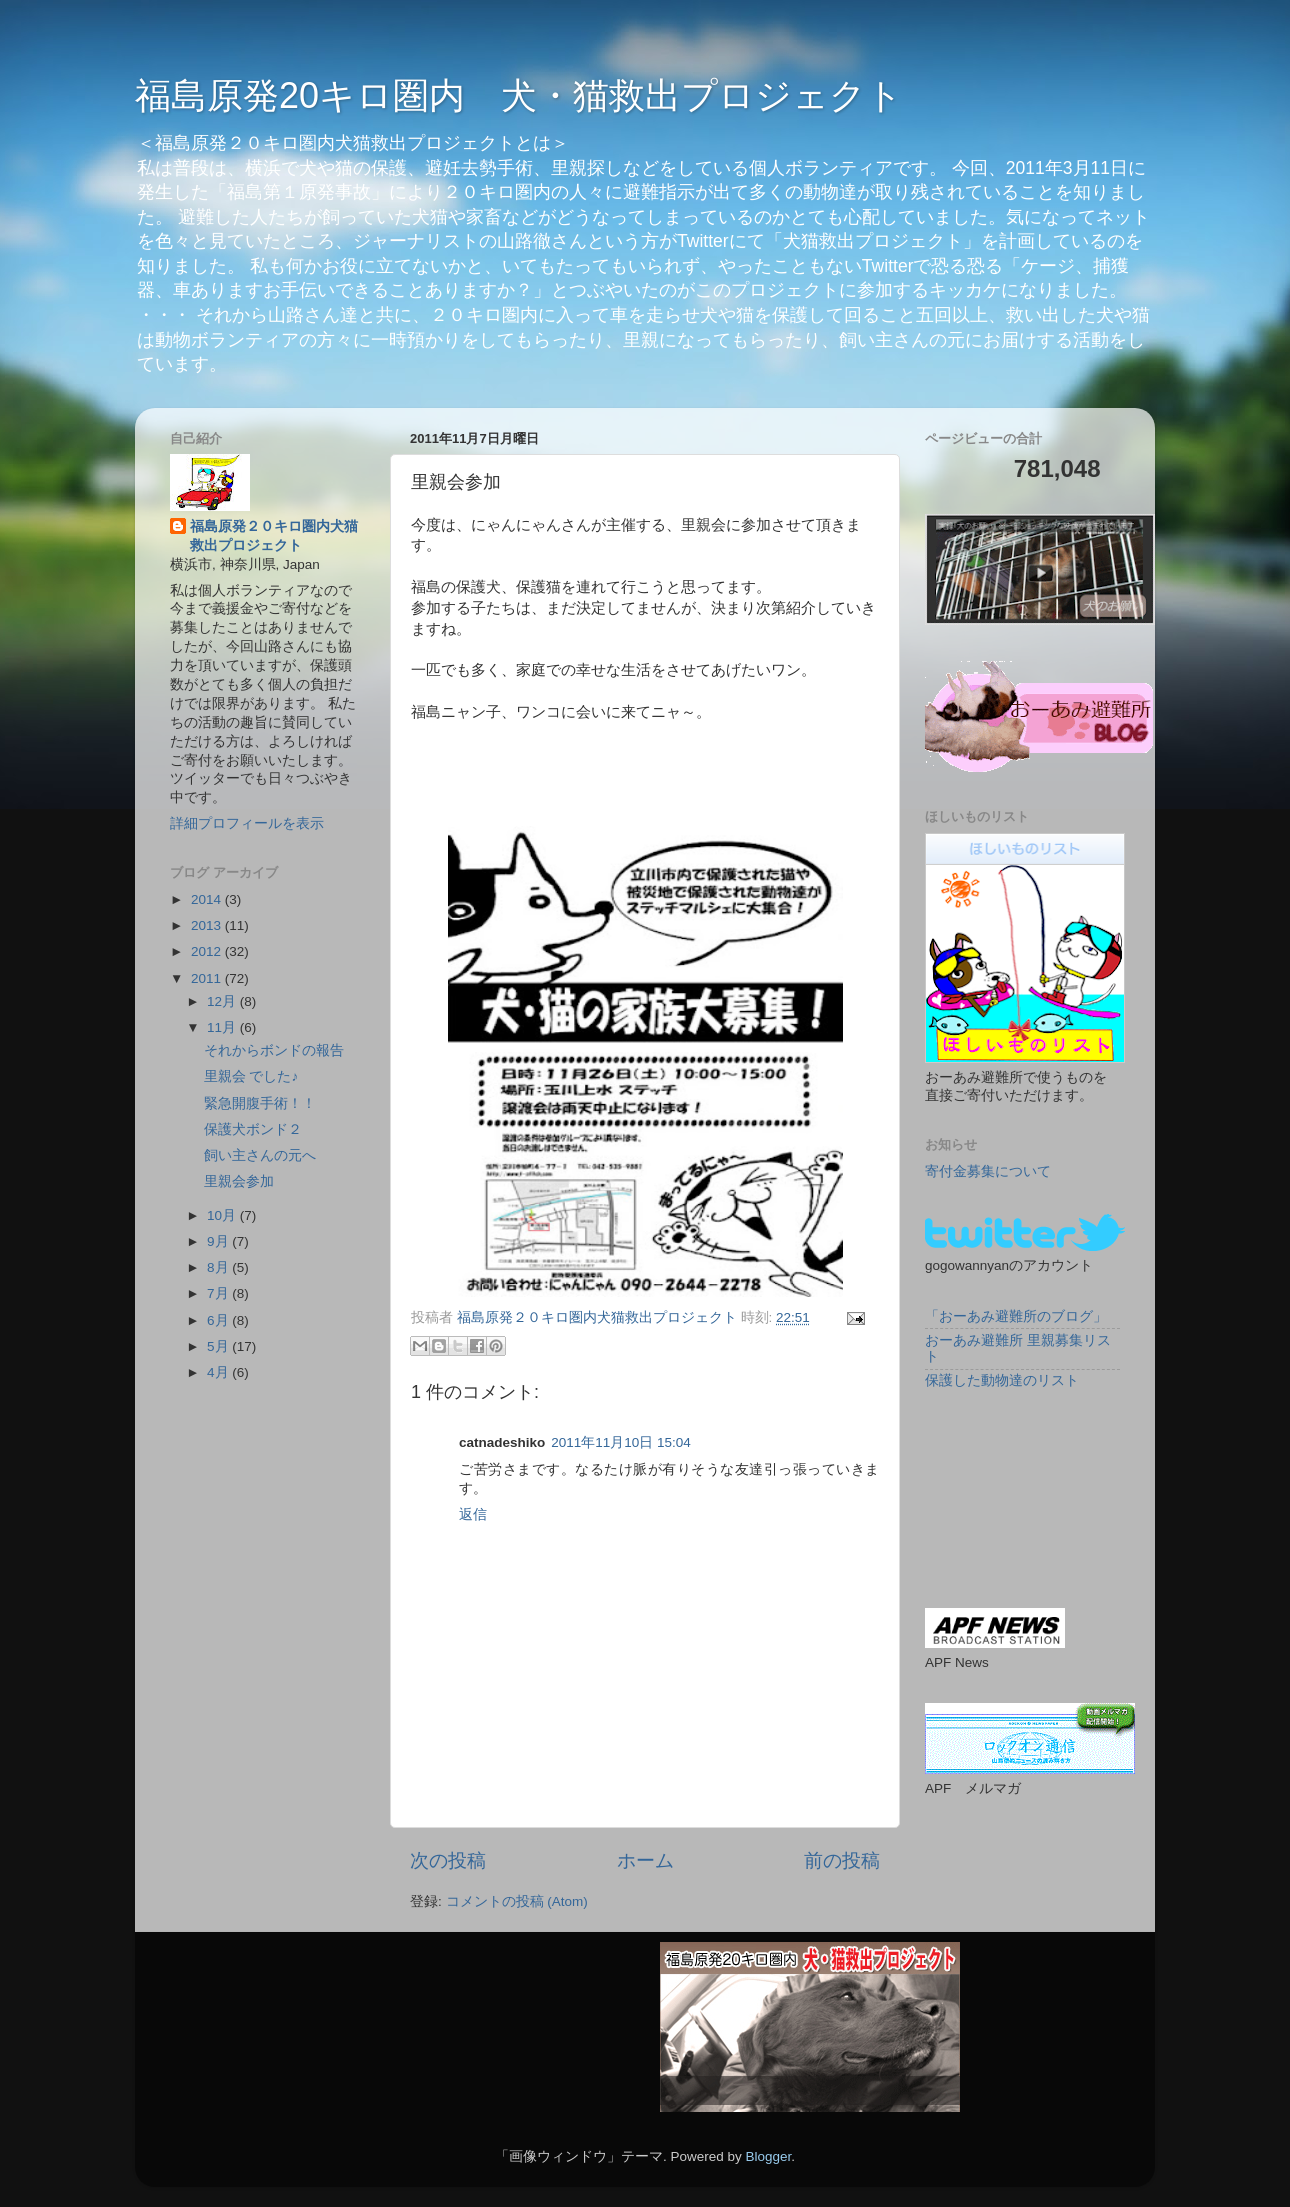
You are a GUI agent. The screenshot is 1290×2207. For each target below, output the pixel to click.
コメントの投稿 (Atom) (517, 1901)
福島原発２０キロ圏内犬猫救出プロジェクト (274, 536)
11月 (223, 1027)
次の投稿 (448, 1860)
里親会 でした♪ (251, 1076)
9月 (219, 1241)
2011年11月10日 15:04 (621, 1442)
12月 (223, 1001)
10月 (223, 1215)
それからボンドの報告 (274, 1050)
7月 (219, 1293)
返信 (473, 1514)
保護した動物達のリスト (1002, 1380)
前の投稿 (842, 1860)
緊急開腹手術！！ (260, 1103)
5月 (219, 1346)
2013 (208, 925)
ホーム (645, 1860)
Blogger (768, 2156)
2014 (208, 899)
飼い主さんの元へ (260, 1155)
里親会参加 (239, 1181)
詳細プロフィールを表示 (247, 823)
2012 (208, 951)
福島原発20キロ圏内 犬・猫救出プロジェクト (519, 95)
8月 (219, 1267)
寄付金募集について (988, 1171)
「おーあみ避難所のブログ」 (1016, 1316)
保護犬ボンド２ (253, 1129)
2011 (208, 978)
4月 (219, 1372)
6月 (219, 1320)
